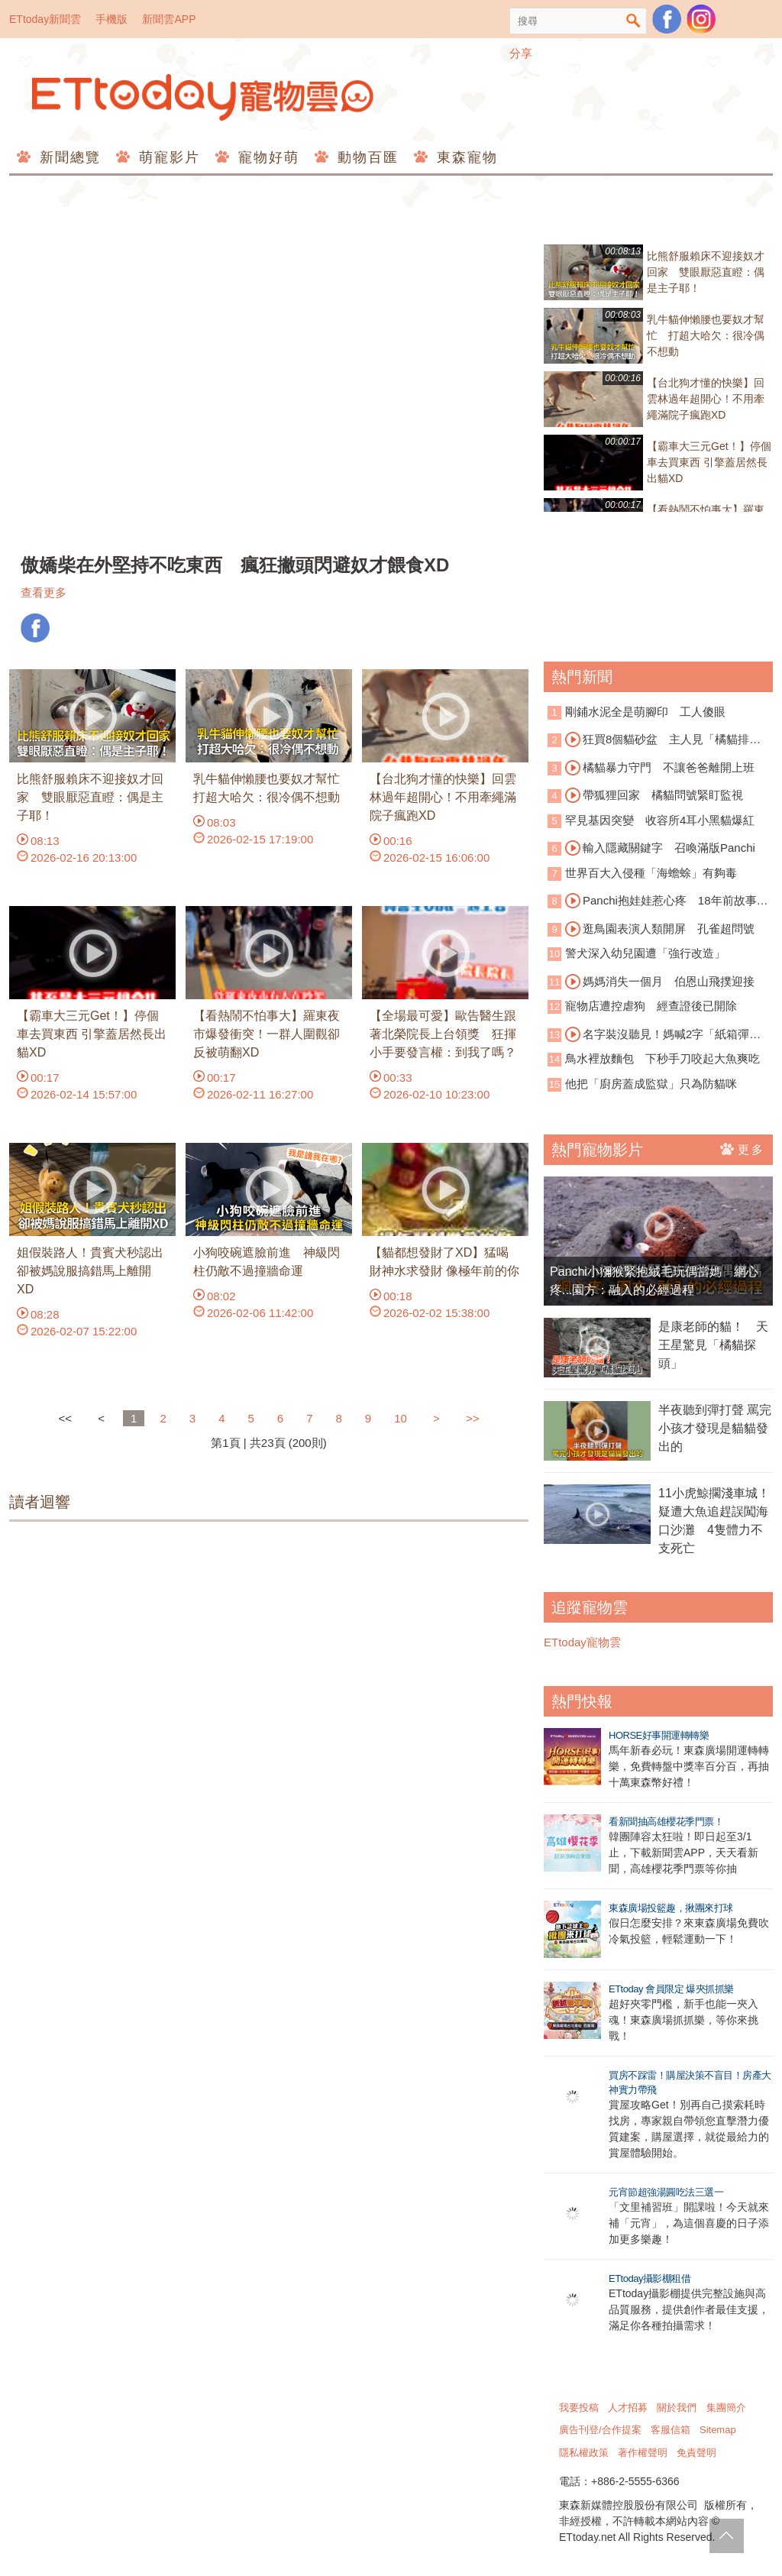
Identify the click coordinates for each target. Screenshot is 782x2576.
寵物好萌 (266, 157)
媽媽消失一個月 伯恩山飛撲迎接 (660, 981)
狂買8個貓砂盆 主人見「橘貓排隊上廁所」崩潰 (654, 740)
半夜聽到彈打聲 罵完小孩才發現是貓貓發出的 (714, 1428)
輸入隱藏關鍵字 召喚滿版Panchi (660, 848)
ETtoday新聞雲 (45, 19)
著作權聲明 (642, 2452)
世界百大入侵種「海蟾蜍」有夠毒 (651, 872)
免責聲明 (696, 2452)
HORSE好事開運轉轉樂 (659, 1735)
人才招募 (628, 2407)
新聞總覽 (67, 157)
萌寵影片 (167, 157)
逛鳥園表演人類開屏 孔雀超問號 (660, 929)
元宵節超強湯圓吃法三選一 (666, 2192)
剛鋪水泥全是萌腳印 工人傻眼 (645, 711)
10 (400, 1418)
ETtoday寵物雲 (204, 97)
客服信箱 (670, 2429)
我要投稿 (579, 2407)
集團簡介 (726, 2407)
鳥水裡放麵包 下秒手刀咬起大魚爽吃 (662, 1058)
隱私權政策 (584, 2452)
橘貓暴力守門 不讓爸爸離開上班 (660, 767)
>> (473, 1418)
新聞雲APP (169, 19)
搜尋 (633, 21)
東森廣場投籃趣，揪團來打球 (671, 1908)
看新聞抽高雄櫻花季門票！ (666, 1821)
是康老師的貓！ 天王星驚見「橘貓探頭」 (713, 1345)
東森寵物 (464, 157)
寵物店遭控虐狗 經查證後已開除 (651, 1005)
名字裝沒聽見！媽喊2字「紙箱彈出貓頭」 (654, 1035)
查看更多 (43, 592)
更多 (742, 1149)
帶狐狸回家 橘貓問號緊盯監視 (654, 795)
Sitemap (718, 2429)
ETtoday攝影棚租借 (649, 2278)
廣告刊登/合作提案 (600, 2429)
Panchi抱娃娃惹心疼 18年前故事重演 (658, 901)
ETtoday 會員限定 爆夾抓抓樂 (671, 1989)
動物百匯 (365, 157)
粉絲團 (666, 19)
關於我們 (676, 2407)
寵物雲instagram (701, 19)
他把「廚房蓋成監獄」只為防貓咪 (651, 1083)
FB (35, 627)
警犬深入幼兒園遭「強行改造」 (645, 953)
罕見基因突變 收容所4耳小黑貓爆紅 (660, 820)
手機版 (111, 19)
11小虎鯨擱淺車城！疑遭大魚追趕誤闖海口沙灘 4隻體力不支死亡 (714, 1521)
